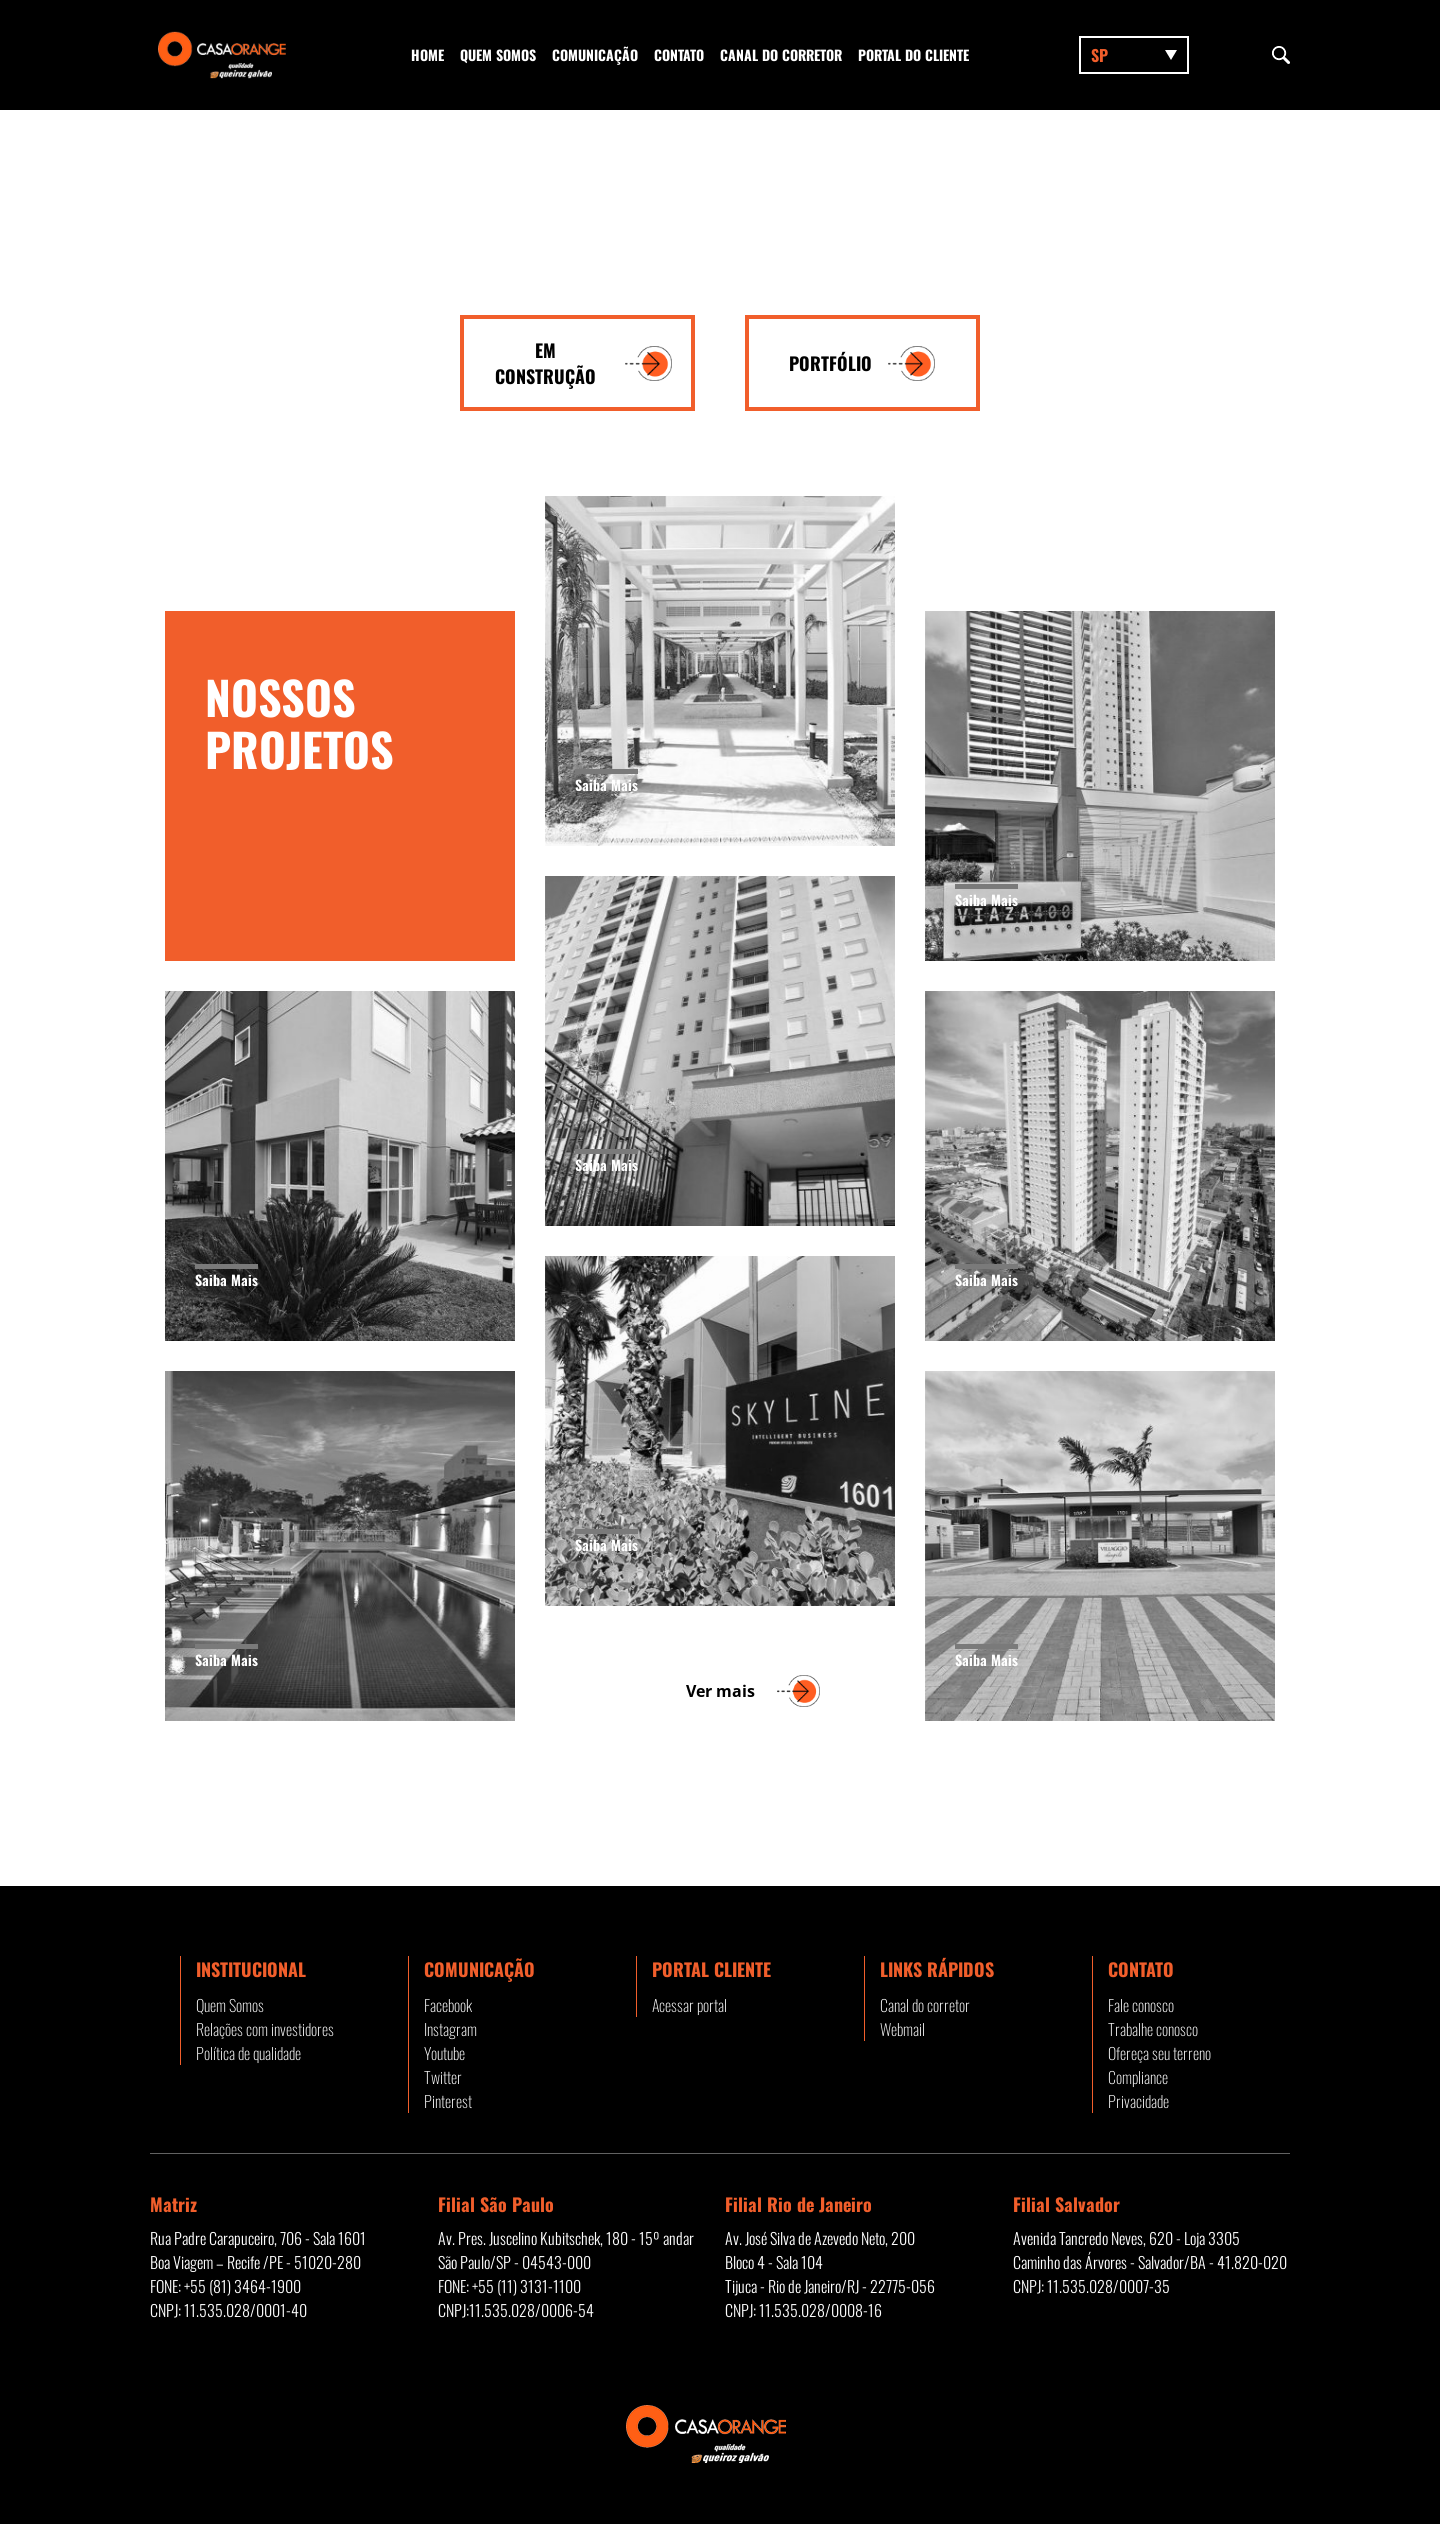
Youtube (444, 2053)
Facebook (448, 2005)
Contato (679, 54)
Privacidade (1138, 2101)
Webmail (902, 2029)
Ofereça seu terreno (1159, 2053)
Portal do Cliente (913, 54)
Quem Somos (498, 54)
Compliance (1138, 2077)
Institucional (251, 1969)
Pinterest (448, 2101)
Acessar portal (689, 2005)
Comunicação (595, 54)
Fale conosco (1141, 2005)
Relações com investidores (265, 2029)
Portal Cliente (711, 1969)
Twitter (443, 2077)
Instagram (450, 2029)
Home (427, 54)
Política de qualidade (248, 2053)
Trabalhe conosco (1153, 2029)
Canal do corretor (781, 54)
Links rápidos (937, 1969)
